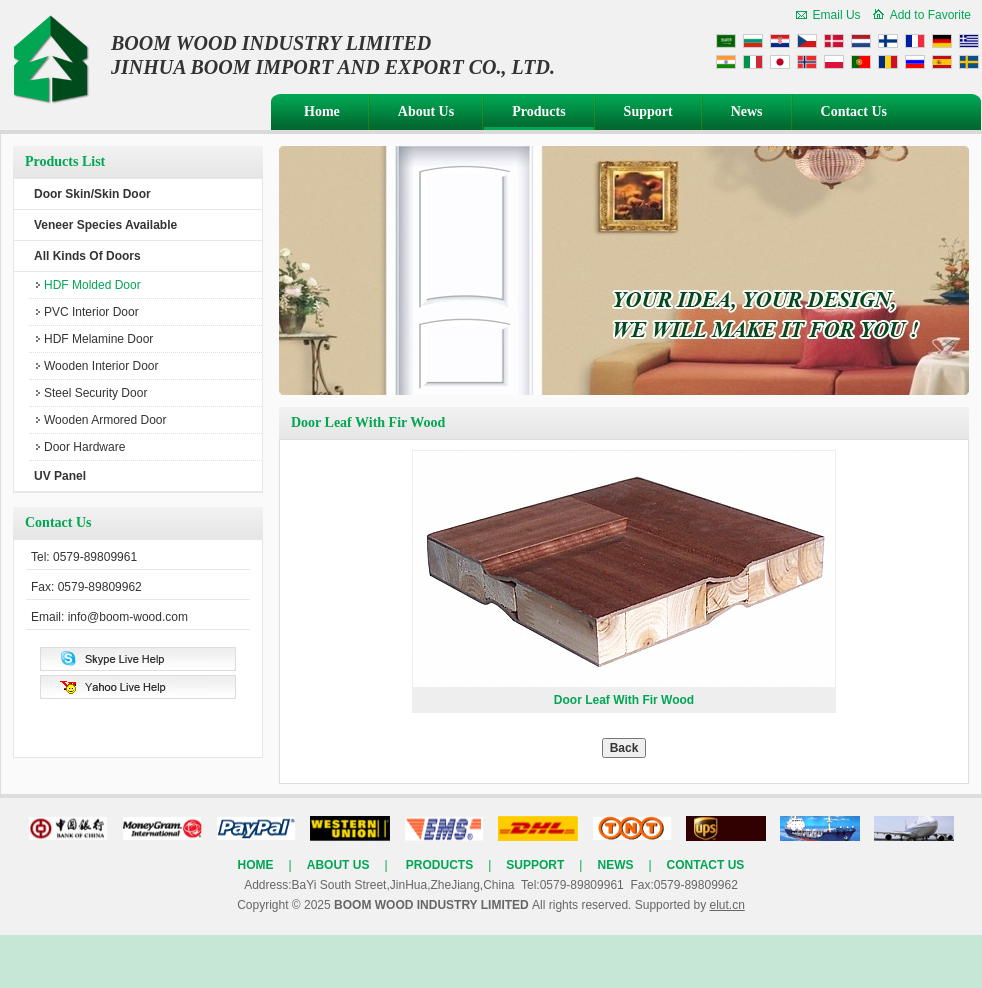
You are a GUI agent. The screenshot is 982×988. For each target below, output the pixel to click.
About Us (426, 111)
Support (648, 111)
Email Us (837, 15)
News (747, 111)
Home (322, 111)
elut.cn (726, 905)
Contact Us (854, 111)
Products (538, 111)
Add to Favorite (930, 15)
